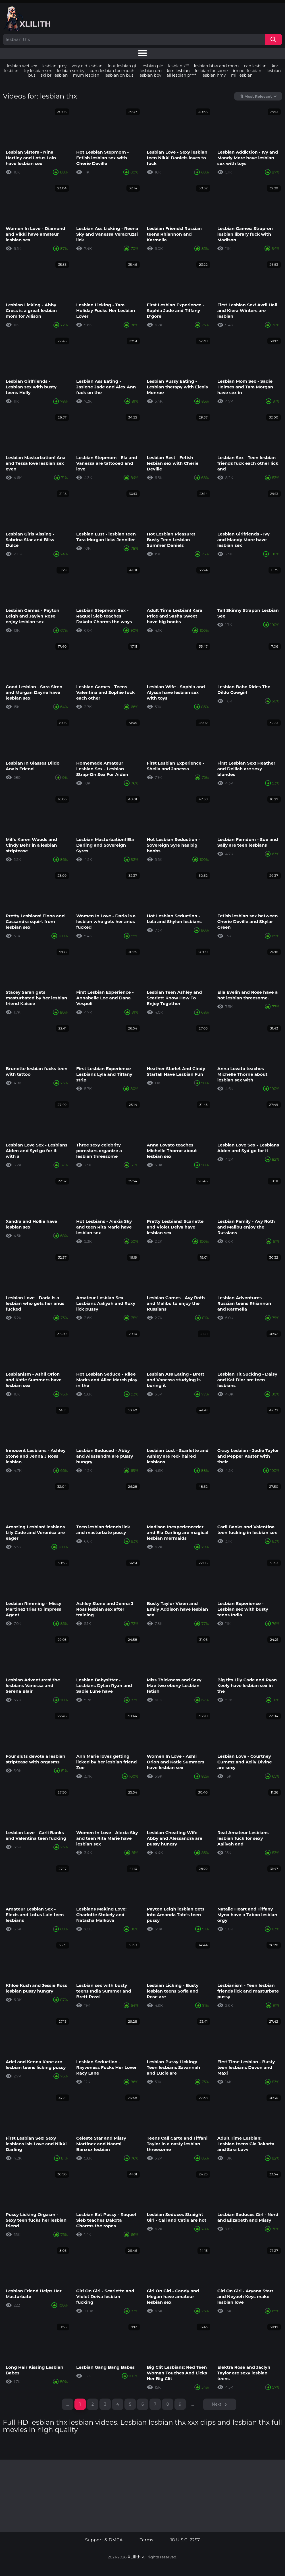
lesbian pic (152, 65)
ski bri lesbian (54, 75)
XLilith (134, 2557)
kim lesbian (178, 70)
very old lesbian (87, 65)
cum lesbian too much (112, 70)
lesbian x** (178, 65)
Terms (146, 2539)
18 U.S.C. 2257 (185, 2539)
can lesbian (255, 65)
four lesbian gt (122, 65)
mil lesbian (242, 75)
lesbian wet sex (22, 65)
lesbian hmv (213, 75)
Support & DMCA (103, 2539)
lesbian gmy (54, 65)
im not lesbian (247, 70)
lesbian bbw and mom (216, 65)
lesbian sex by (70, 70)
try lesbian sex (38, 70)
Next (216, 2404)
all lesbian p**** (181, 75)
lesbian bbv (150, 75)
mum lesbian (86, 75)
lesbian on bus (119, 75)
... (192, 2404)
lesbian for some (211, 70)
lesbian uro (150, 70)
